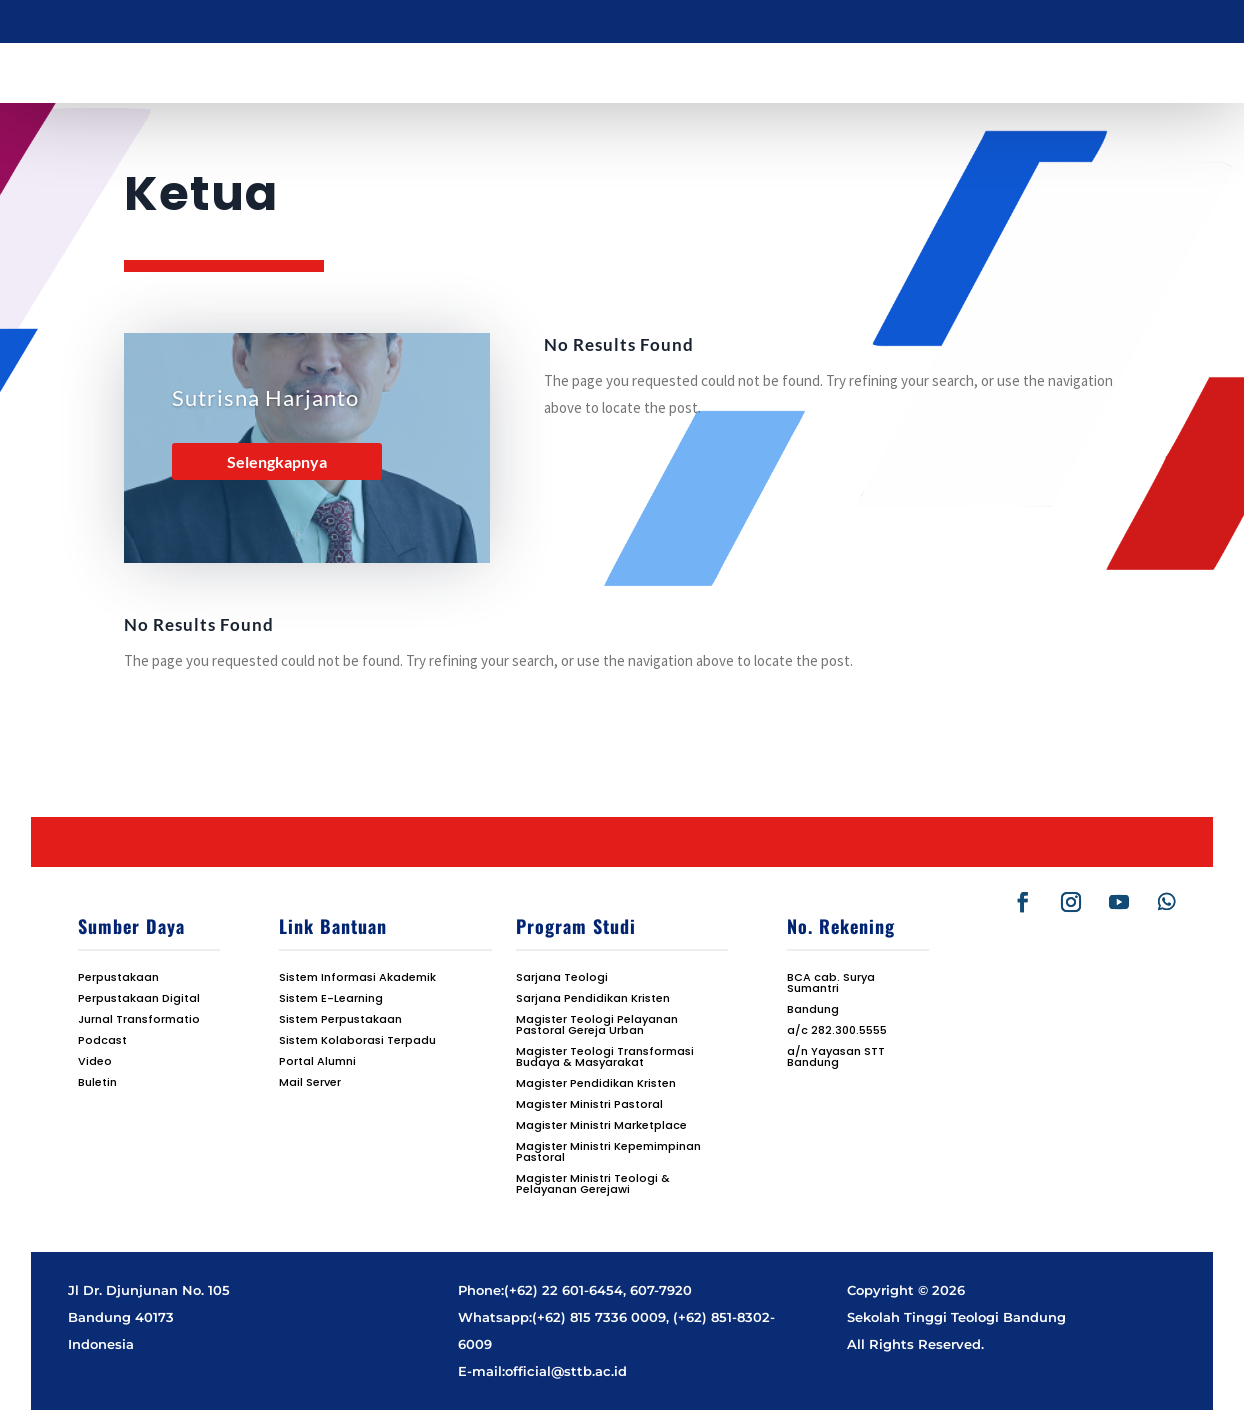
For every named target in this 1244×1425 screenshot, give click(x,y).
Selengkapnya (277, 461)
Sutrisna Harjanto (265, 397)
